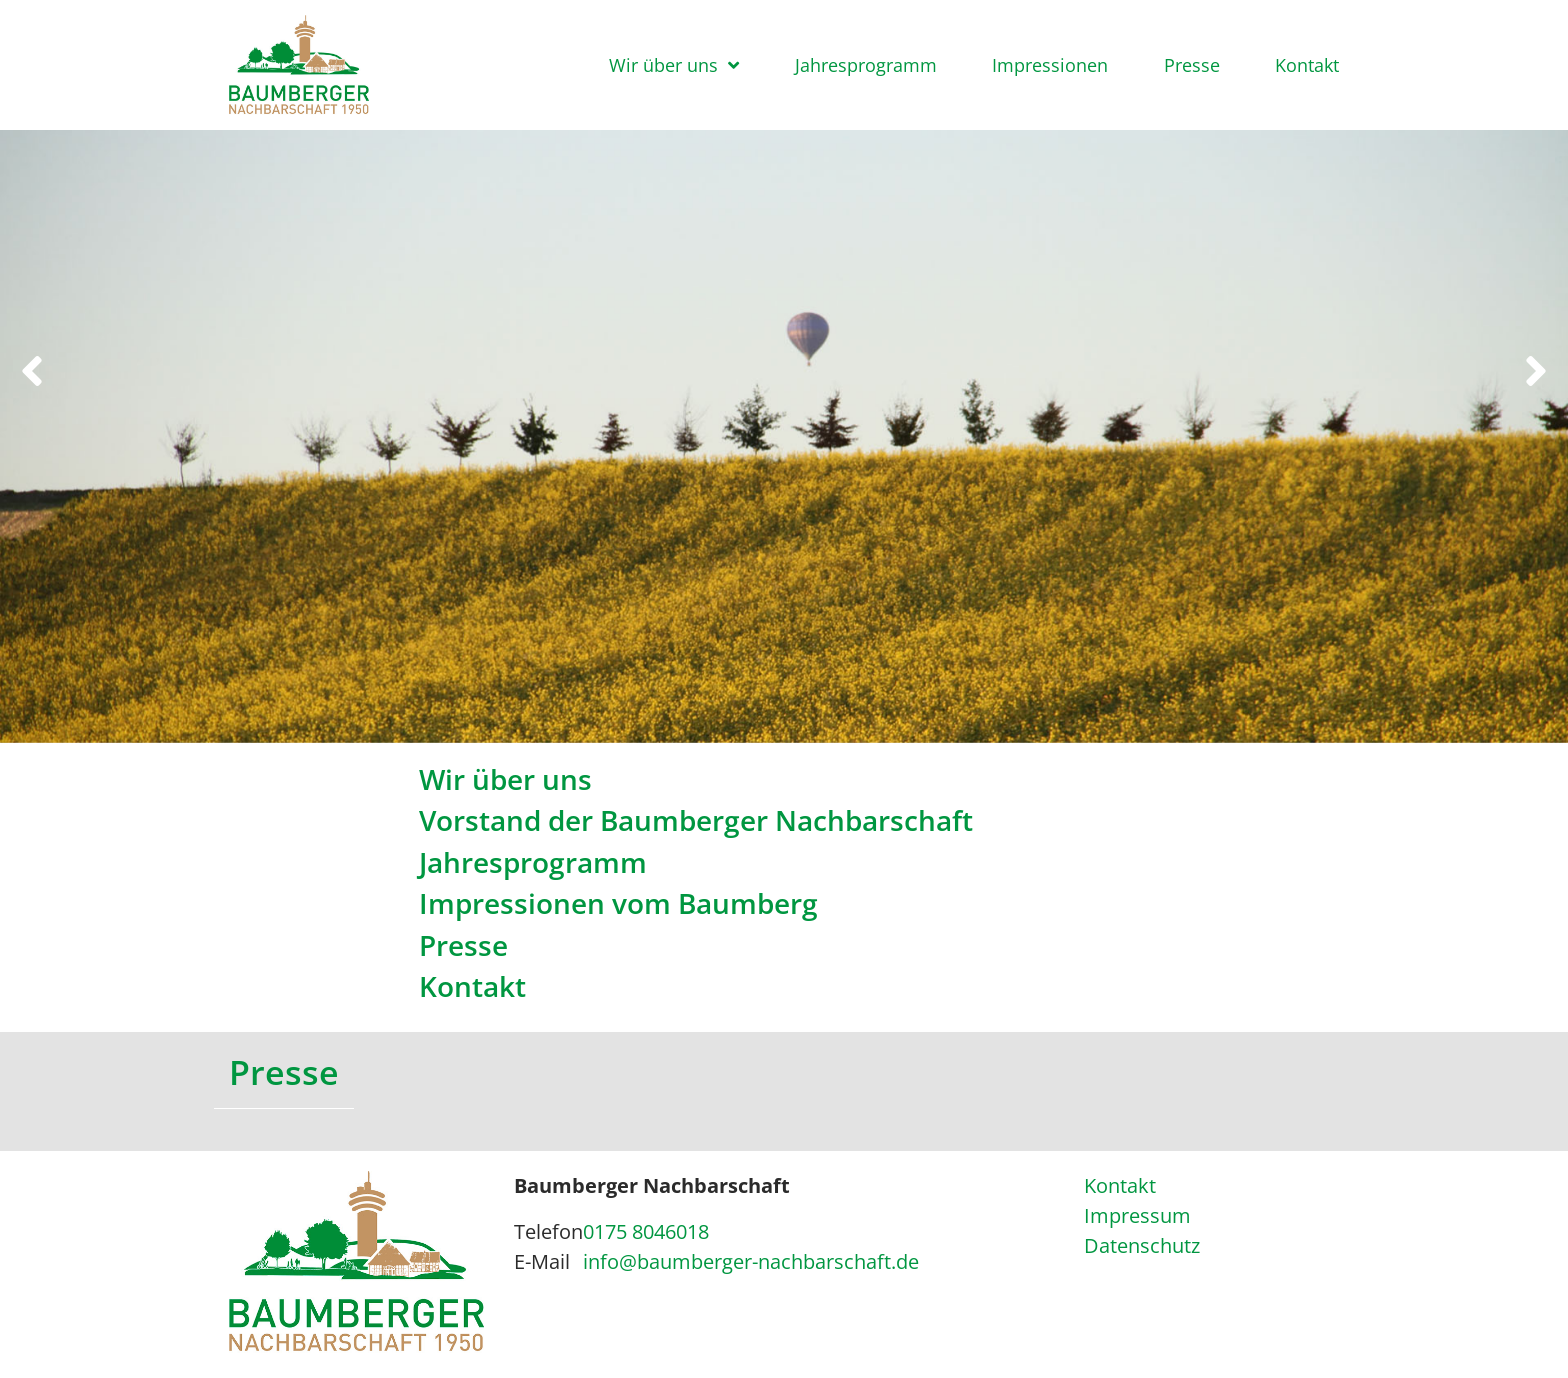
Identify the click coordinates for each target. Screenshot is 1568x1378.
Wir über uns (663, 65)
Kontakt (1307, 65)
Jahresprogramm (866, 65)
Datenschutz (1142, 1245)
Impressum (1137, 1215)
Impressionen (1050, 65)
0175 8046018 (646, 1231)
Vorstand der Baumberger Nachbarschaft (696, 820)
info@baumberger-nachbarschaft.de (751, 1261)
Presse (1192, 65)
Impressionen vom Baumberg (618, 903)
